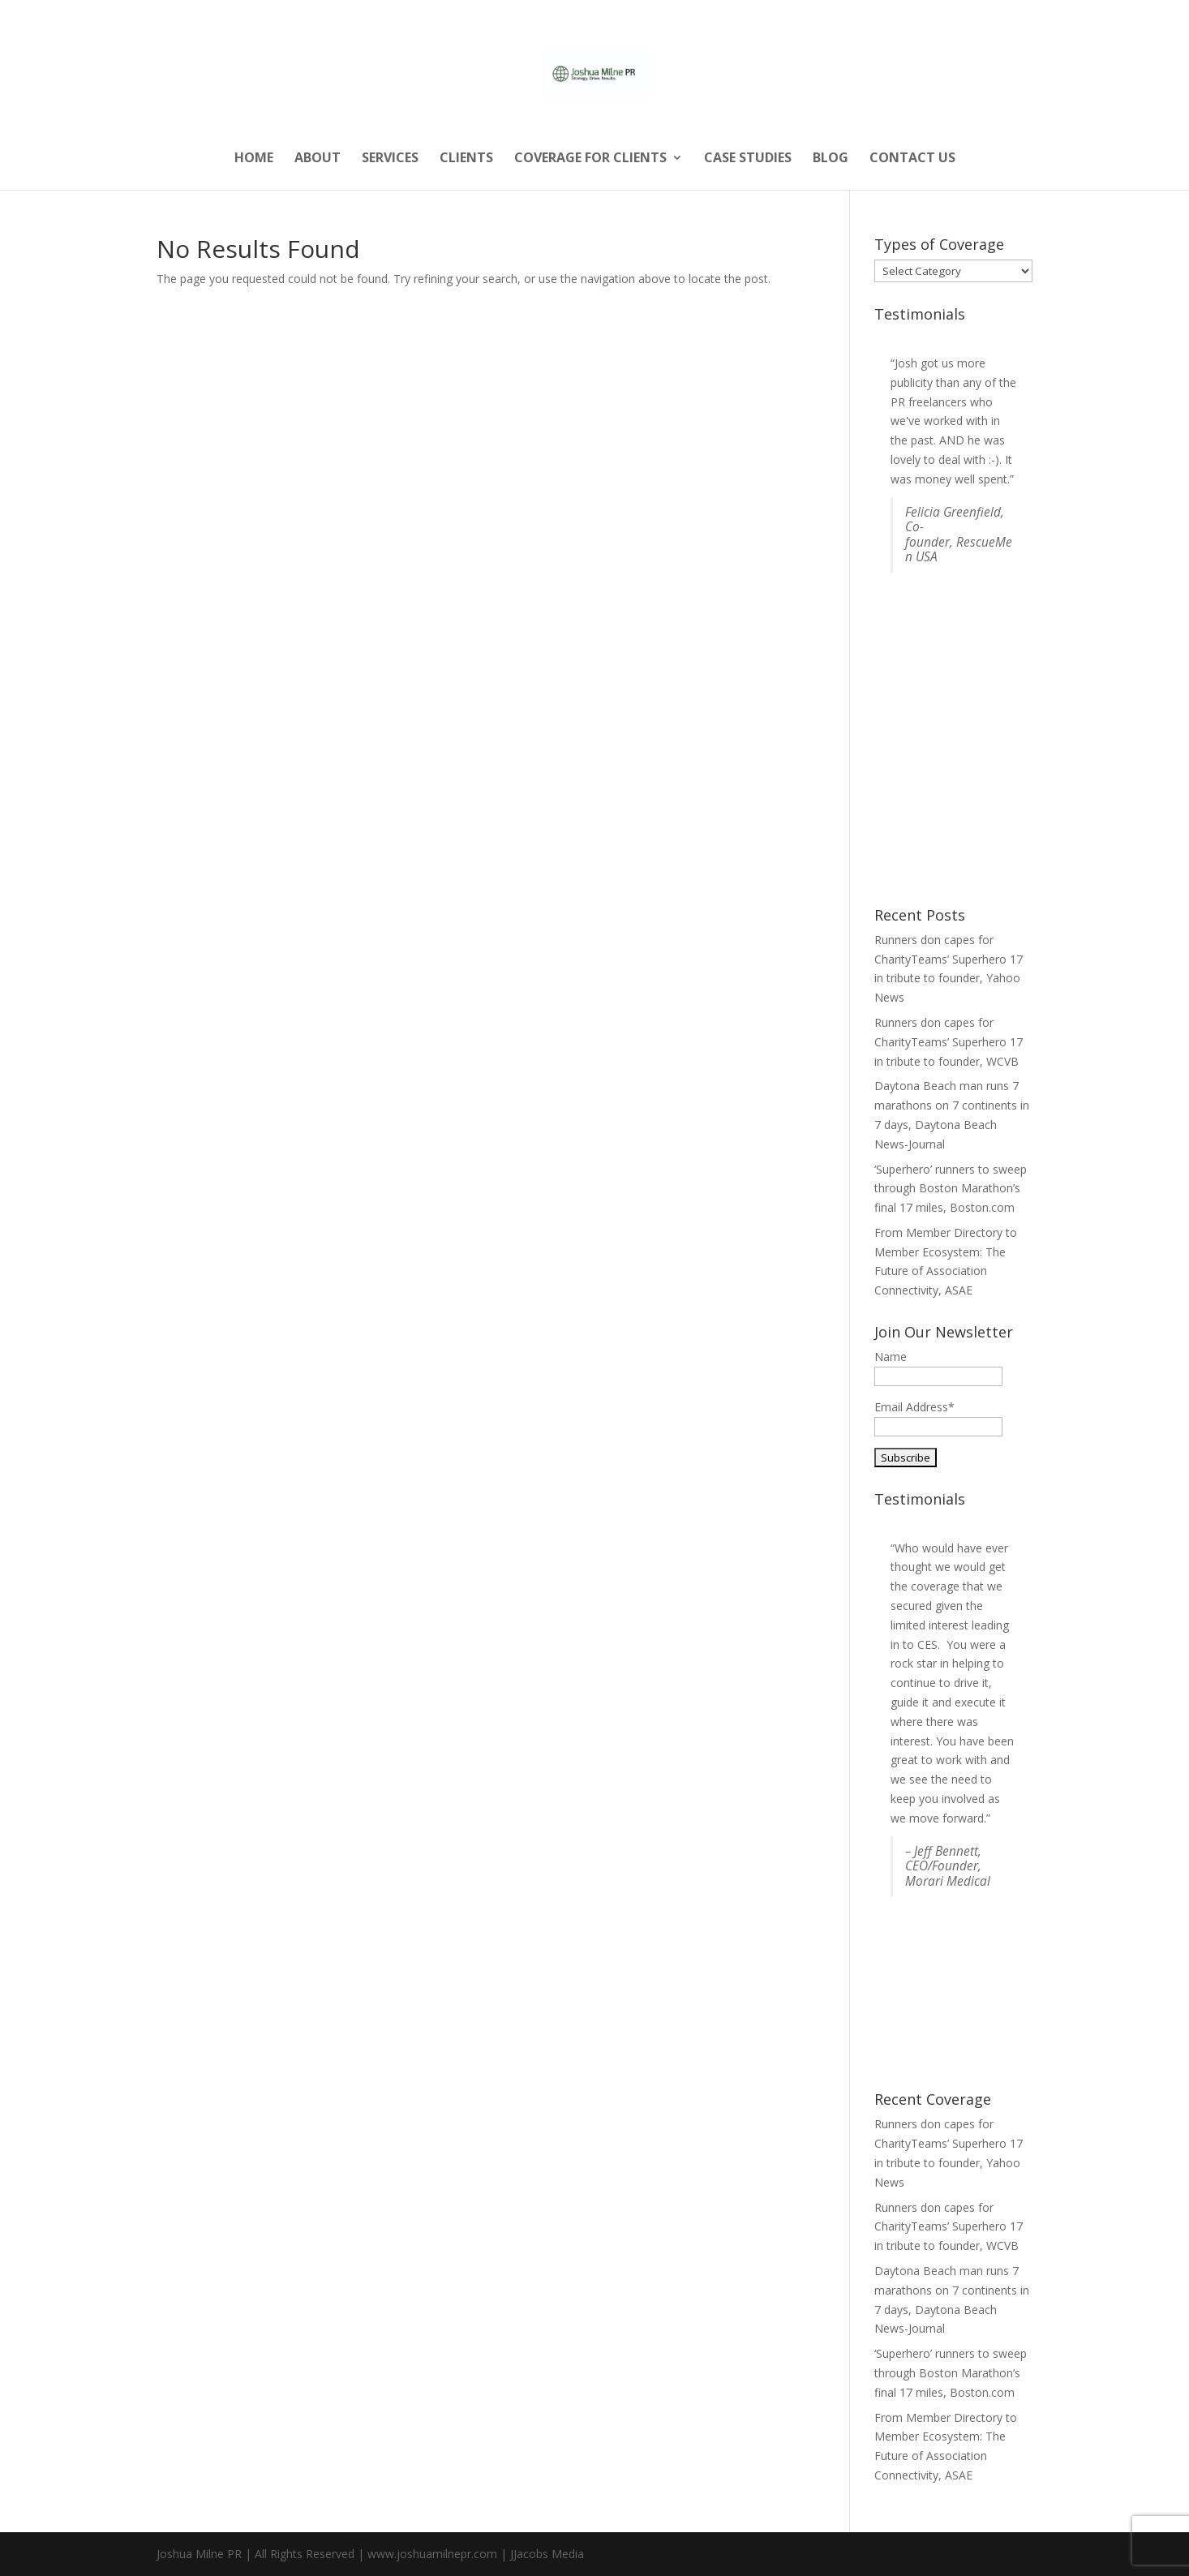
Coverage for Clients (590, 159)
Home (253, 159)
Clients (466, 159)
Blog (830, 159)
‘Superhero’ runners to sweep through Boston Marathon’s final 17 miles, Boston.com (950, 1188)
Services (390, 159)
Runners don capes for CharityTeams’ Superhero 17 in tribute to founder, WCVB (948, 1042)
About (317, 159)
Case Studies (748, 159)
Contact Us (912, 159)
